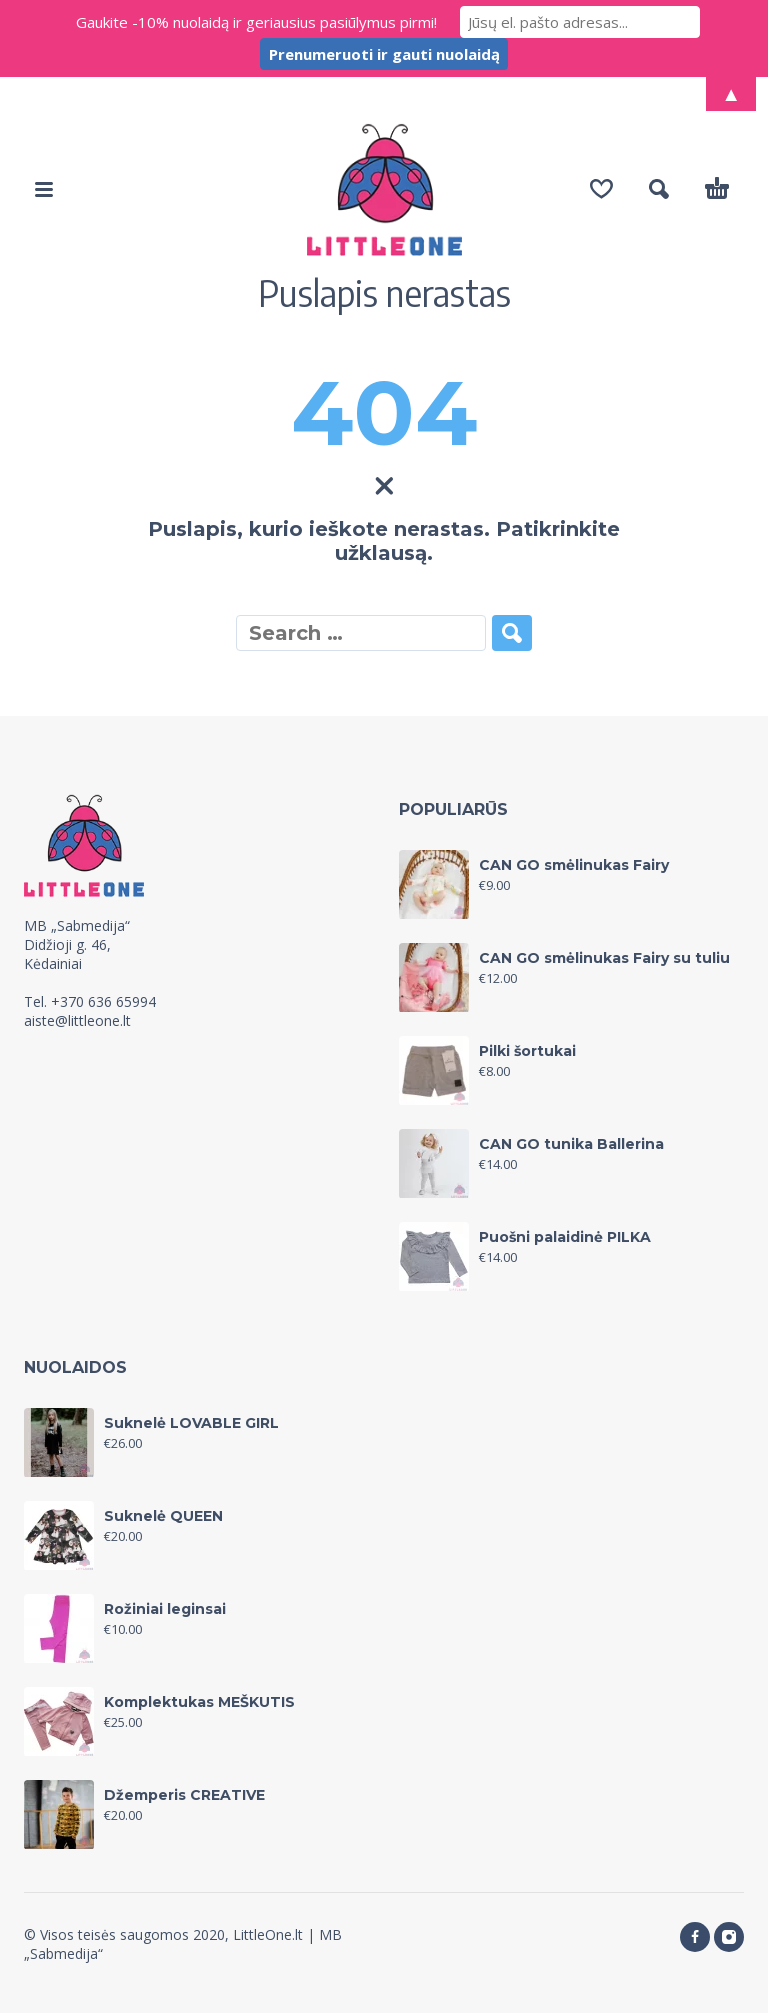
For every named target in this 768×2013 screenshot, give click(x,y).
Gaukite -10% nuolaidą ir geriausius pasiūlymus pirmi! (256, 22)
